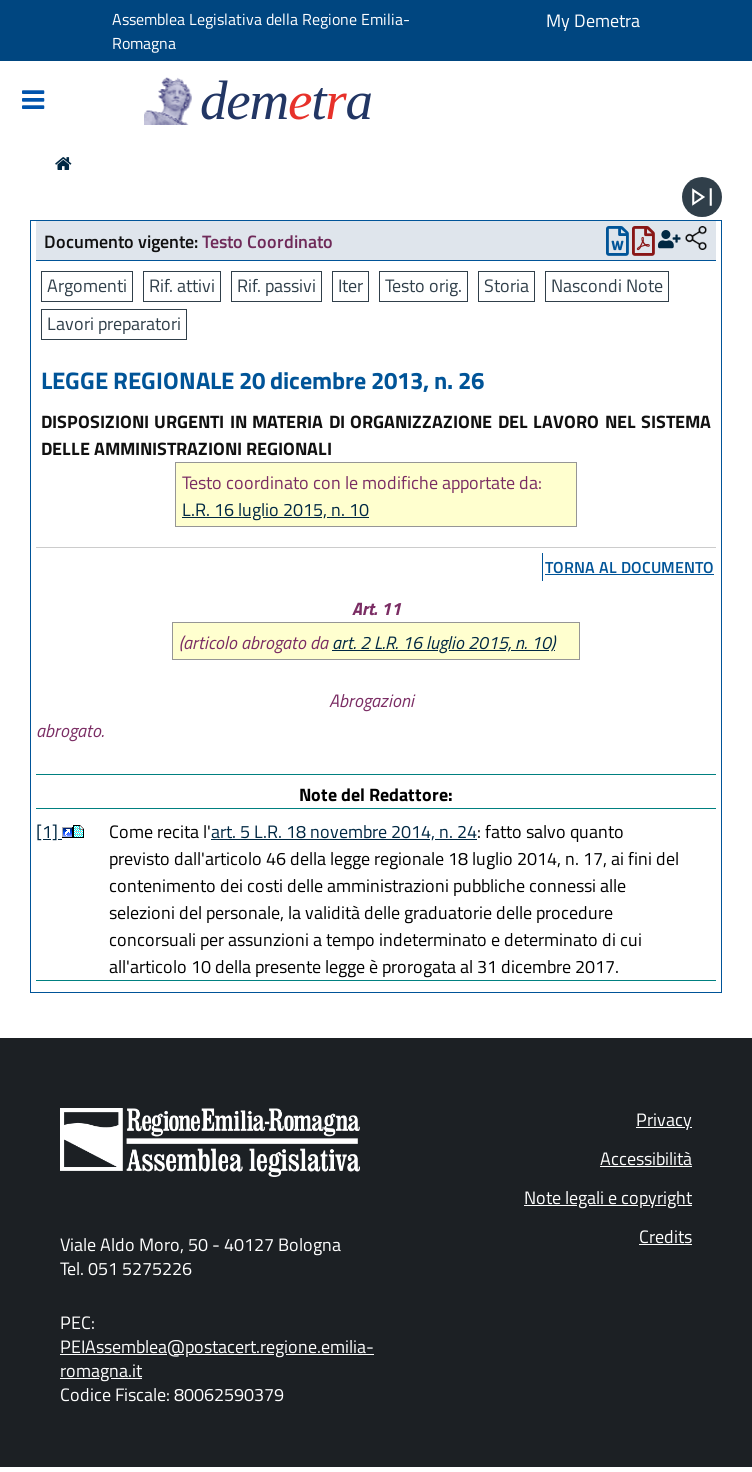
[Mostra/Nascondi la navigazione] (33, 101)
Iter (350, 285)
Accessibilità (646, 1158)
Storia (506, 285)
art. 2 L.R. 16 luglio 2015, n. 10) (443, 642)
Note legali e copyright (608, 1197)
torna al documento (629, 567)
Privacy (664, 1119)
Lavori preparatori (114, 323)
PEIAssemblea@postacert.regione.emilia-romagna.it (217, 1358)
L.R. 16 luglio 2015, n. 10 (275, 509)
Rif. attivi (182, 285)
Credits (665, 1236)
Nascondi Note (607, 285)
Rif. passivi (276, 285)
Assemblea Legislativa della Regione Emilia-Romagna (261, 31)
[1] (49, 831)
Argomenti (87, 285)
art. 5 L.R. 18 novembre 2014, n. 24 (344, 831)
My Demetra (593, 20)
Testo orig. (423, 285)
